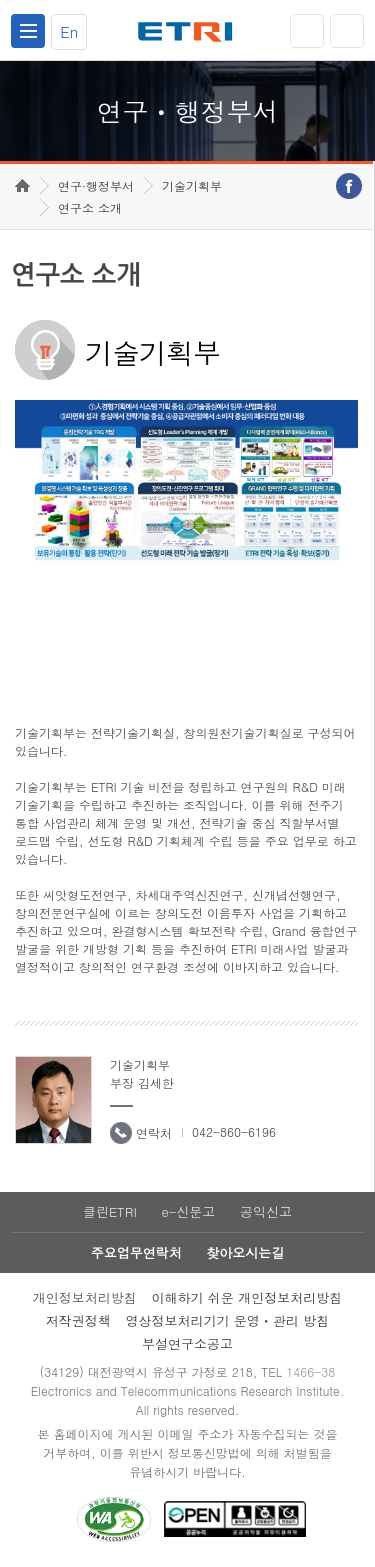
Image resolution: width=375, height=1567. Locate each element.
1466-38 (310, 1371)
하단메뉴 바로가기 (0, 0)
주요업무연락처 (136, 1252)
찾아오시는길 (245, 1252)
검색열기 (347, 31)
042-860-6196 (234, 1131)
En (69, 31)
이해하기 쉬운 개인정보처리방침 (247, 1297)
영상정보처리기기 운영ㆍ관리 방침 (228, 1320)
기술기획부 (192, 185)
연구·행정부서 (96, 185)
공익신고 (266, 1211)
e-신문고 (188, 1211)
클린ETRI (110, 1211)
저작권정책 (78, 1320)
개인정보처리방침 (85, 1297)
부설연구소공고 (187, 1343)
